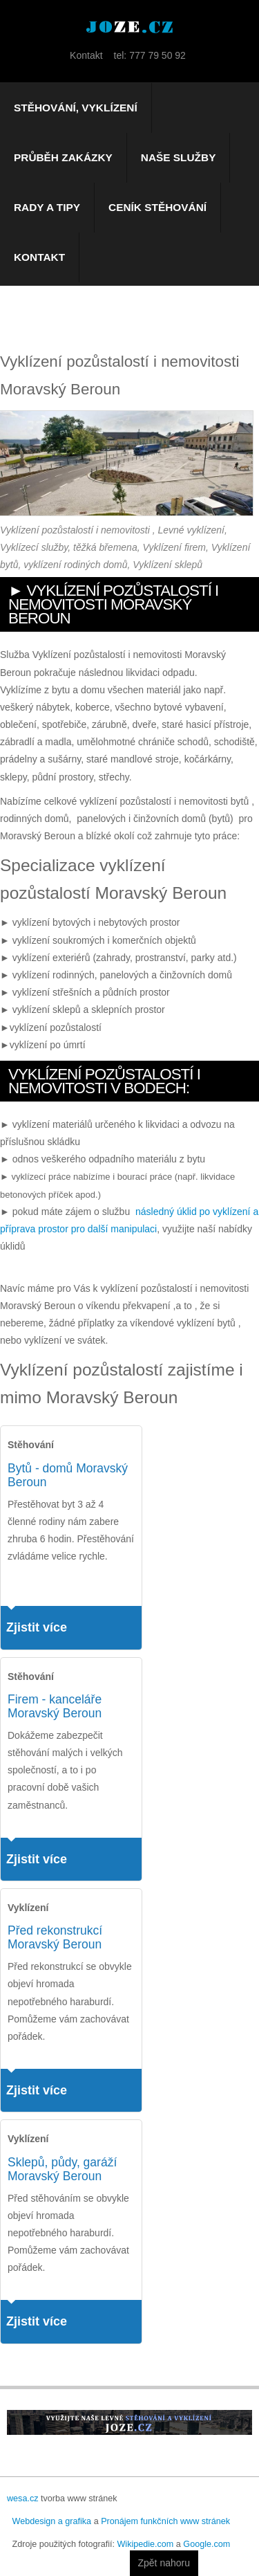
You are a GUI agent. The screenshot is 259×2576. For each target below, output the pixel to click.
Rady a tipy (47, 207)
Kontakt (39, 257)
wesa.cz (23, 2498)
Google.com (206, 2544)
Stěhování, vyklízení (75, 107)
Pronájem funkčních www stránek (165, 2521)
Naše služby (178, 157)
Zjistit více (36, 1627)
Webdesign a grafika (52, 2521)
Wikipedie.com (145, 2544)
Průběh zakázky (63, 157)
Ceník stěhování (157, 207)
